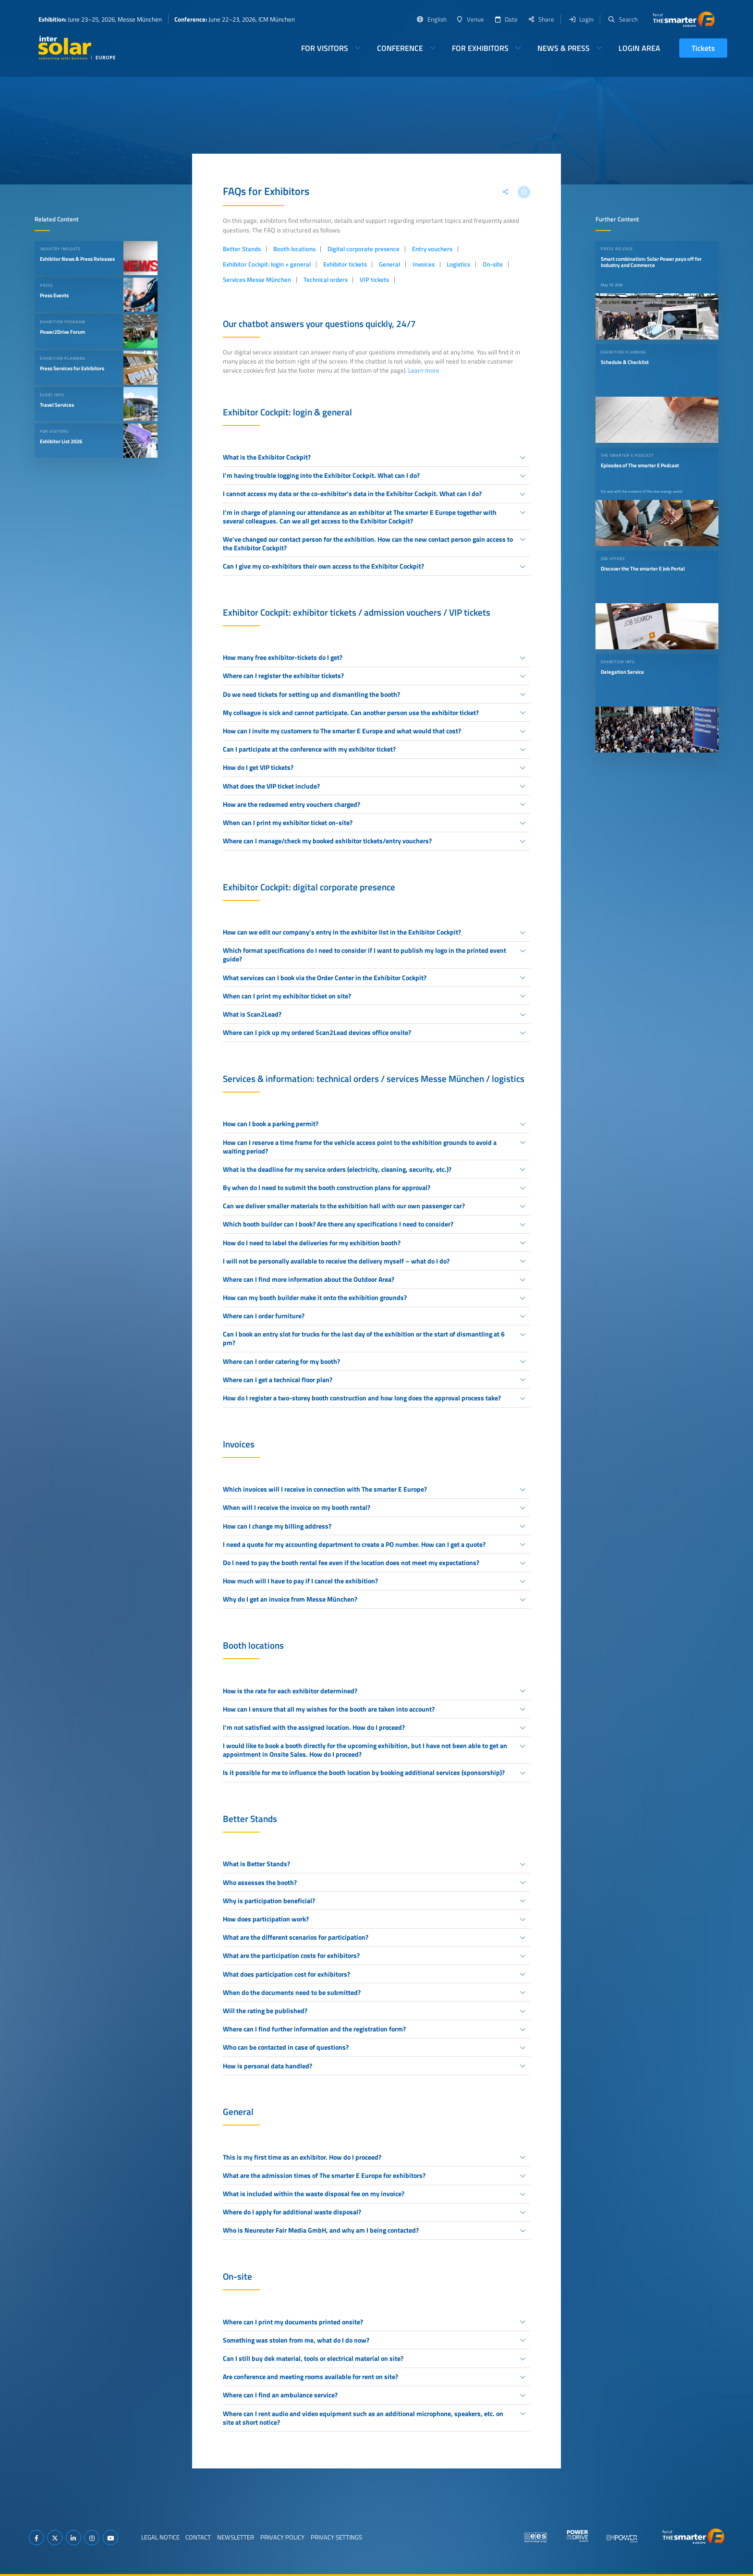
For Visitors (324, 48)
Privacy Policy (282, 2537)
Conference (400, 48)
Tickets (703, 48)
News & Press (563, 48)
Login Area (639, 48)
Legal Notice (160, 2537)
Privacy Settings (336, 2537)
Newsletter (235, 2537)
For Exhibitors (480, 48)
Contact (198, 2537)
